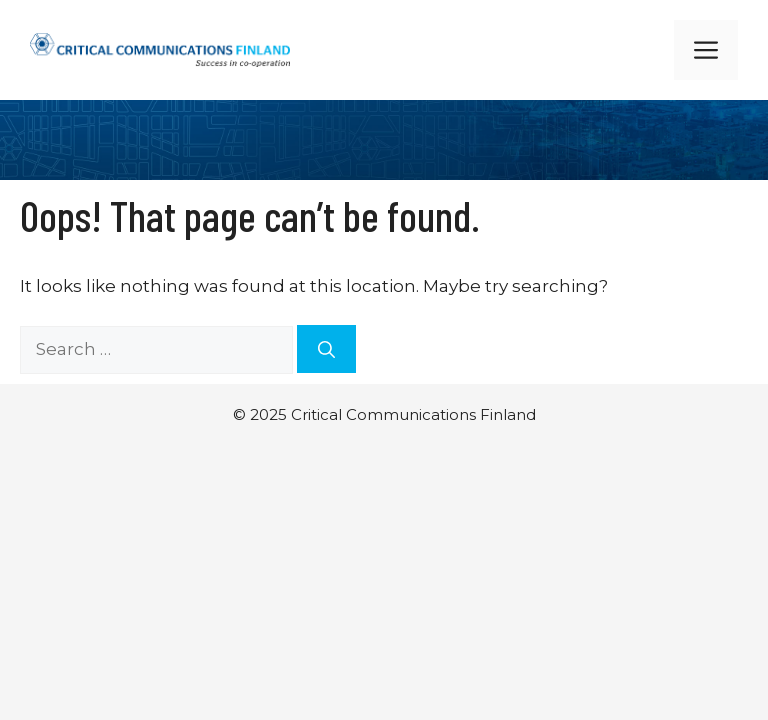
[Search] (326, 349)
